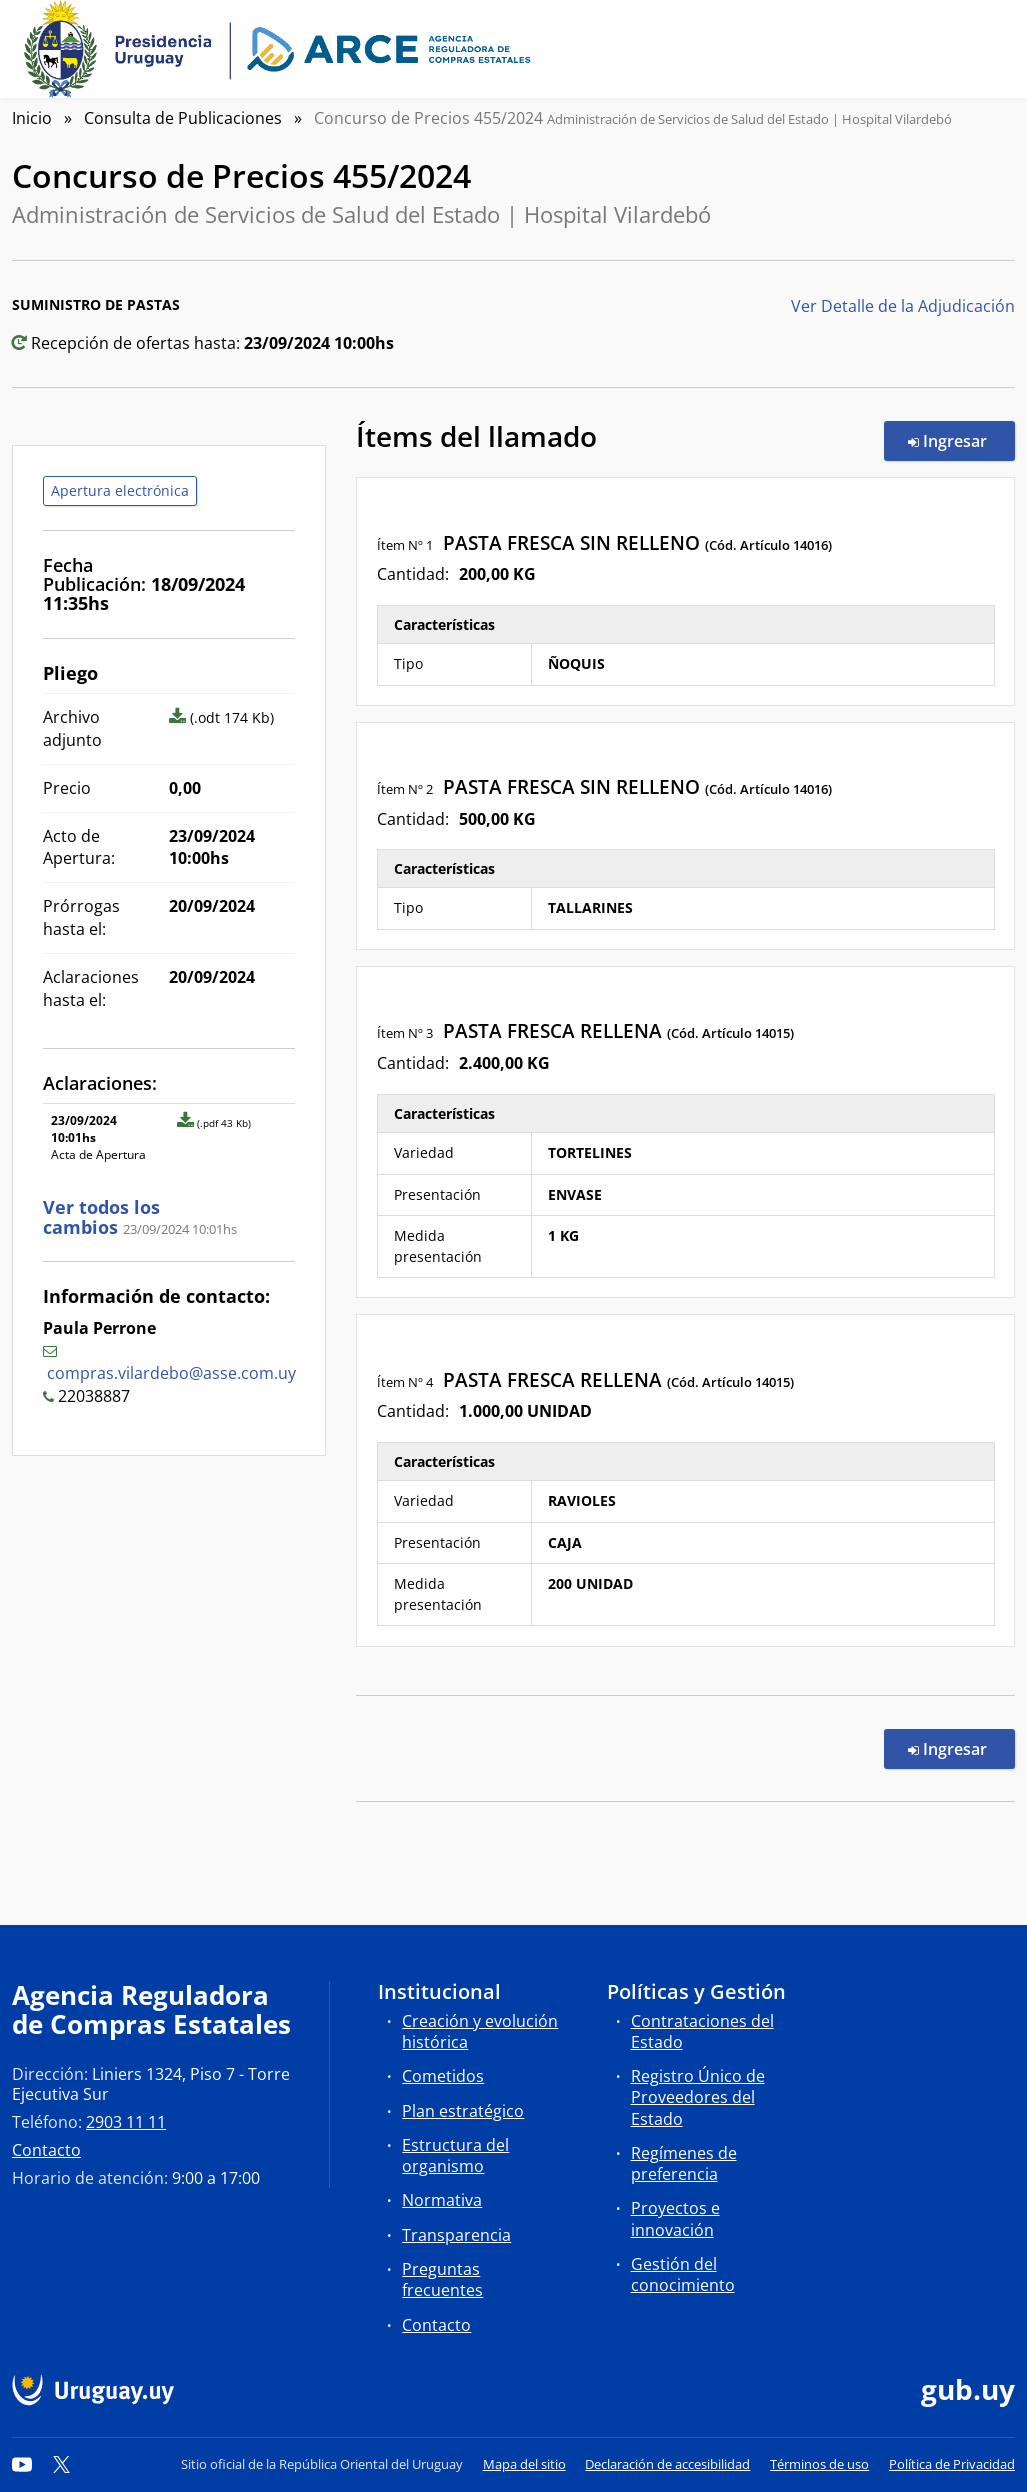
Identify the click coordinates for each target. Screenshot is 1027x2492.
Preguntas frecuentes (442, 2279)
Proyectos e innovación (675, 2218)
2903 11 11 (126, 2122)
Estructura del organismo (455, 2155)
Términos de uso (819, 2464)
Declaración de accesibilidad (667, 2464)
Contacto (46, 2150)
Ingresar (961, 440)
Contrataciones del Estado (702, 2031)
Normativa (442, 2200)
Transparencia (456, 2235)
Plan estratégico (463, 2111)
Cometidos (443, 2076)
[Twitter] (62, 2464)
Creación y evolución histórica (480, 2031)
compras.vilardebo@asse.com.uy (171, 1373)
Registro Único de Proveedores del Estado (698, 2097)
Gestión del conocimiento (683, 2274)
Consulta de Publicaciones (183, 118)
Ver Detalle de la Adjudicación (903, 306)
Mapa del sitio (524, 2464)
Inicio (32, 118)
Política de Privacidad (952, 2464)
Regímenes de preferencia (684, 2163)
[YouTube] (22, 2464)
